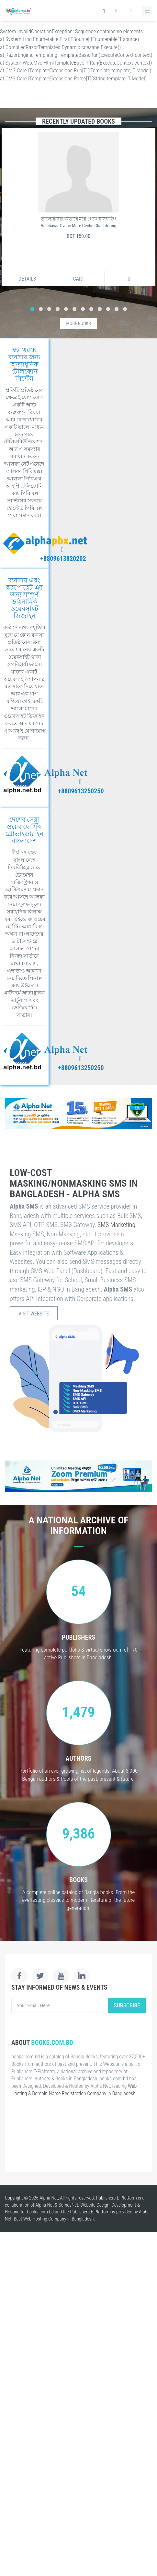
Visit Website (33, 1314)
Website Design (94, 2205)
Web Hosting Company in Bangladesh (58, 2219)
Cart (78, 279)
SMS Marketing (116, 1225)
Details (27, 279)
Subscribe (127, 2005)
